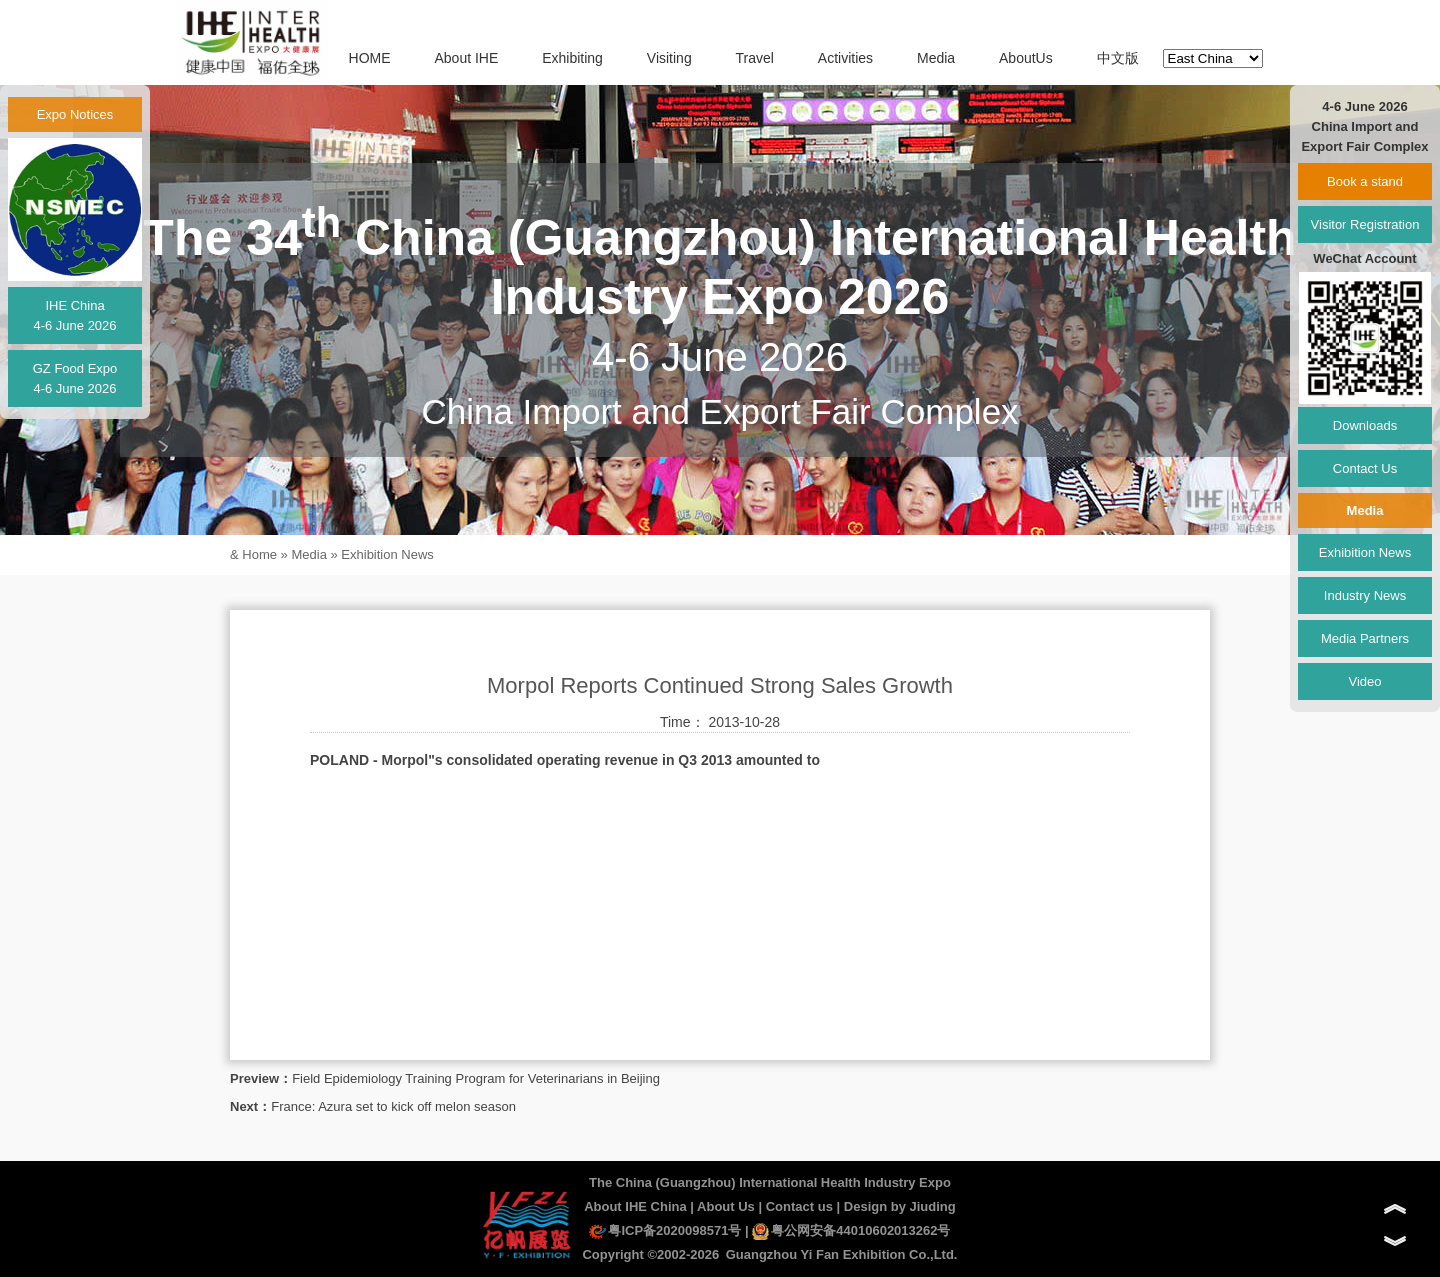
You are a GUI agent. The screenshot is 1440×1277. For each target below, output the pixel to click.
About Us (726, 1206)
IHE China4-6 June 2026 (74, 315)
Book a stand (1365, 181)
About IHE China (635, 1206)
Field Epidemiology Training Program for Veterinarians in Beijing (476, 1078)
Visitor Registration (1365, 224)
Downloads (1365, 425)
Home (259, 554)
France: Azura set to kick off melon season (393, 1106)
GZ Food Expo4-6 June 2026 (75, 378)
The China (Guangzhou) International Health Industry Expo (770, 1182)
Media (936, 58)
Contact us (799, 1206)
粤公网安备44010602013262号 (851, 1230)
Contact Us (1365, 468)
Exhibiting (572, 58)
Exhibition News (387, 554)
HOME (370, 58)
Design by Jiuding (900, 1206)
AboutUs (1026, 58)
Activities (845, 58)
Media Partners (1365, 638)
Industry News (1365, 595)
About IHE (466, 58)
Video (1364, 681)
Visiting (669, 58)
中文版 (1118, 58)
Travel (755, 58)
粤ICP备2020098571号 (665, 1230)
